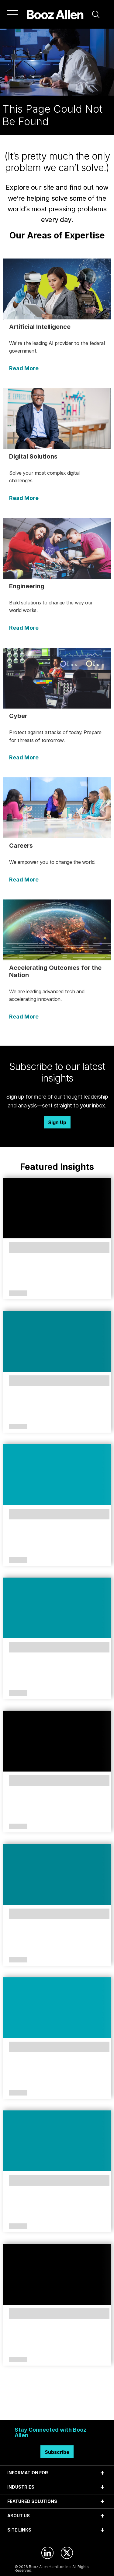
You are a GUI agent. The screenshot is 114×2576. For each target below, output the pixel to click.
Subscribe (57, 2452)
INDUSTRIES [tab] (20, 2487)
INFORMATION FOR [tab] (27, 2472)
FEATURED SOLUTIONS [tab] (32, 2501)
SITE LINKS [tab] (19, 2529)
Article (18, 1293)
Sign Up (57, 1122)
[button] (95, 14)
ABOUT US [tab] (18, 2515)
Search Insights (57, 2405)
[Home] (55, 14)
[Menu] (12, 14)
